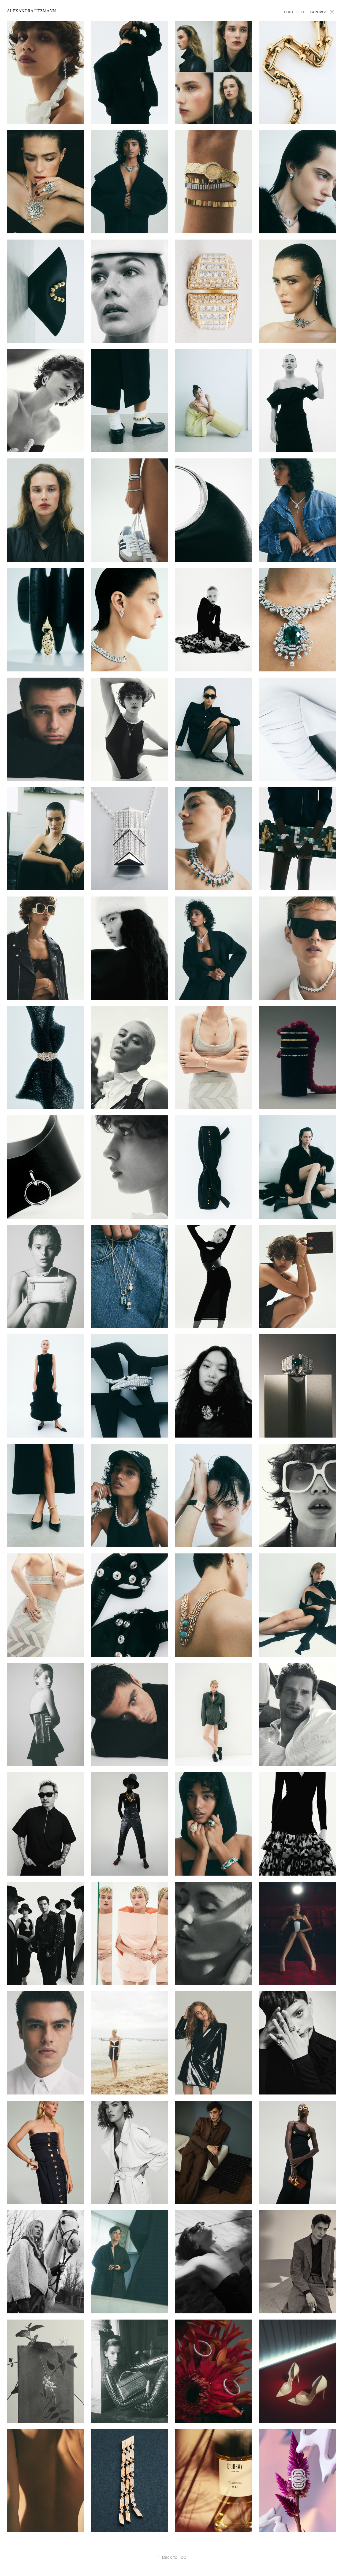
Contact (318, 12)
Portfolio (294, 12)
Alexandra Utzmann (31, 11)
